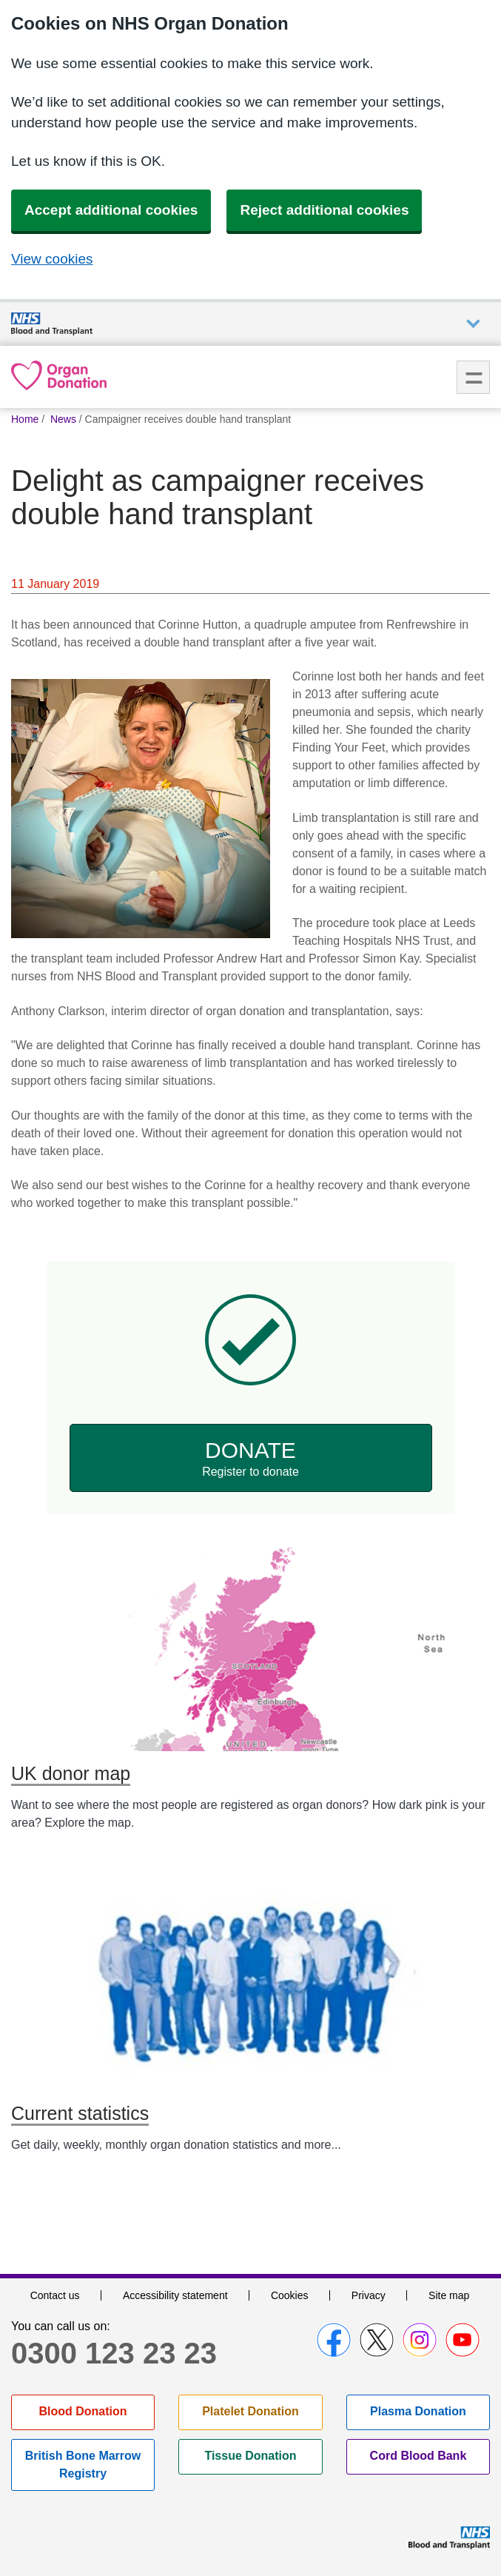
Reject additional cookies (324, 210)
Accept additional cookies (111, 210)
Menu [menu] (473, 377)
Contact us (55, 2295)
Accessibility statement (175, 2295)
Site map (448, 2295)
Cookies (290, 2295)
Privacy (369, 2295)
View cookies (52, 259)
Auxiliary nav (473, 324)
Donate (250, 1459)
